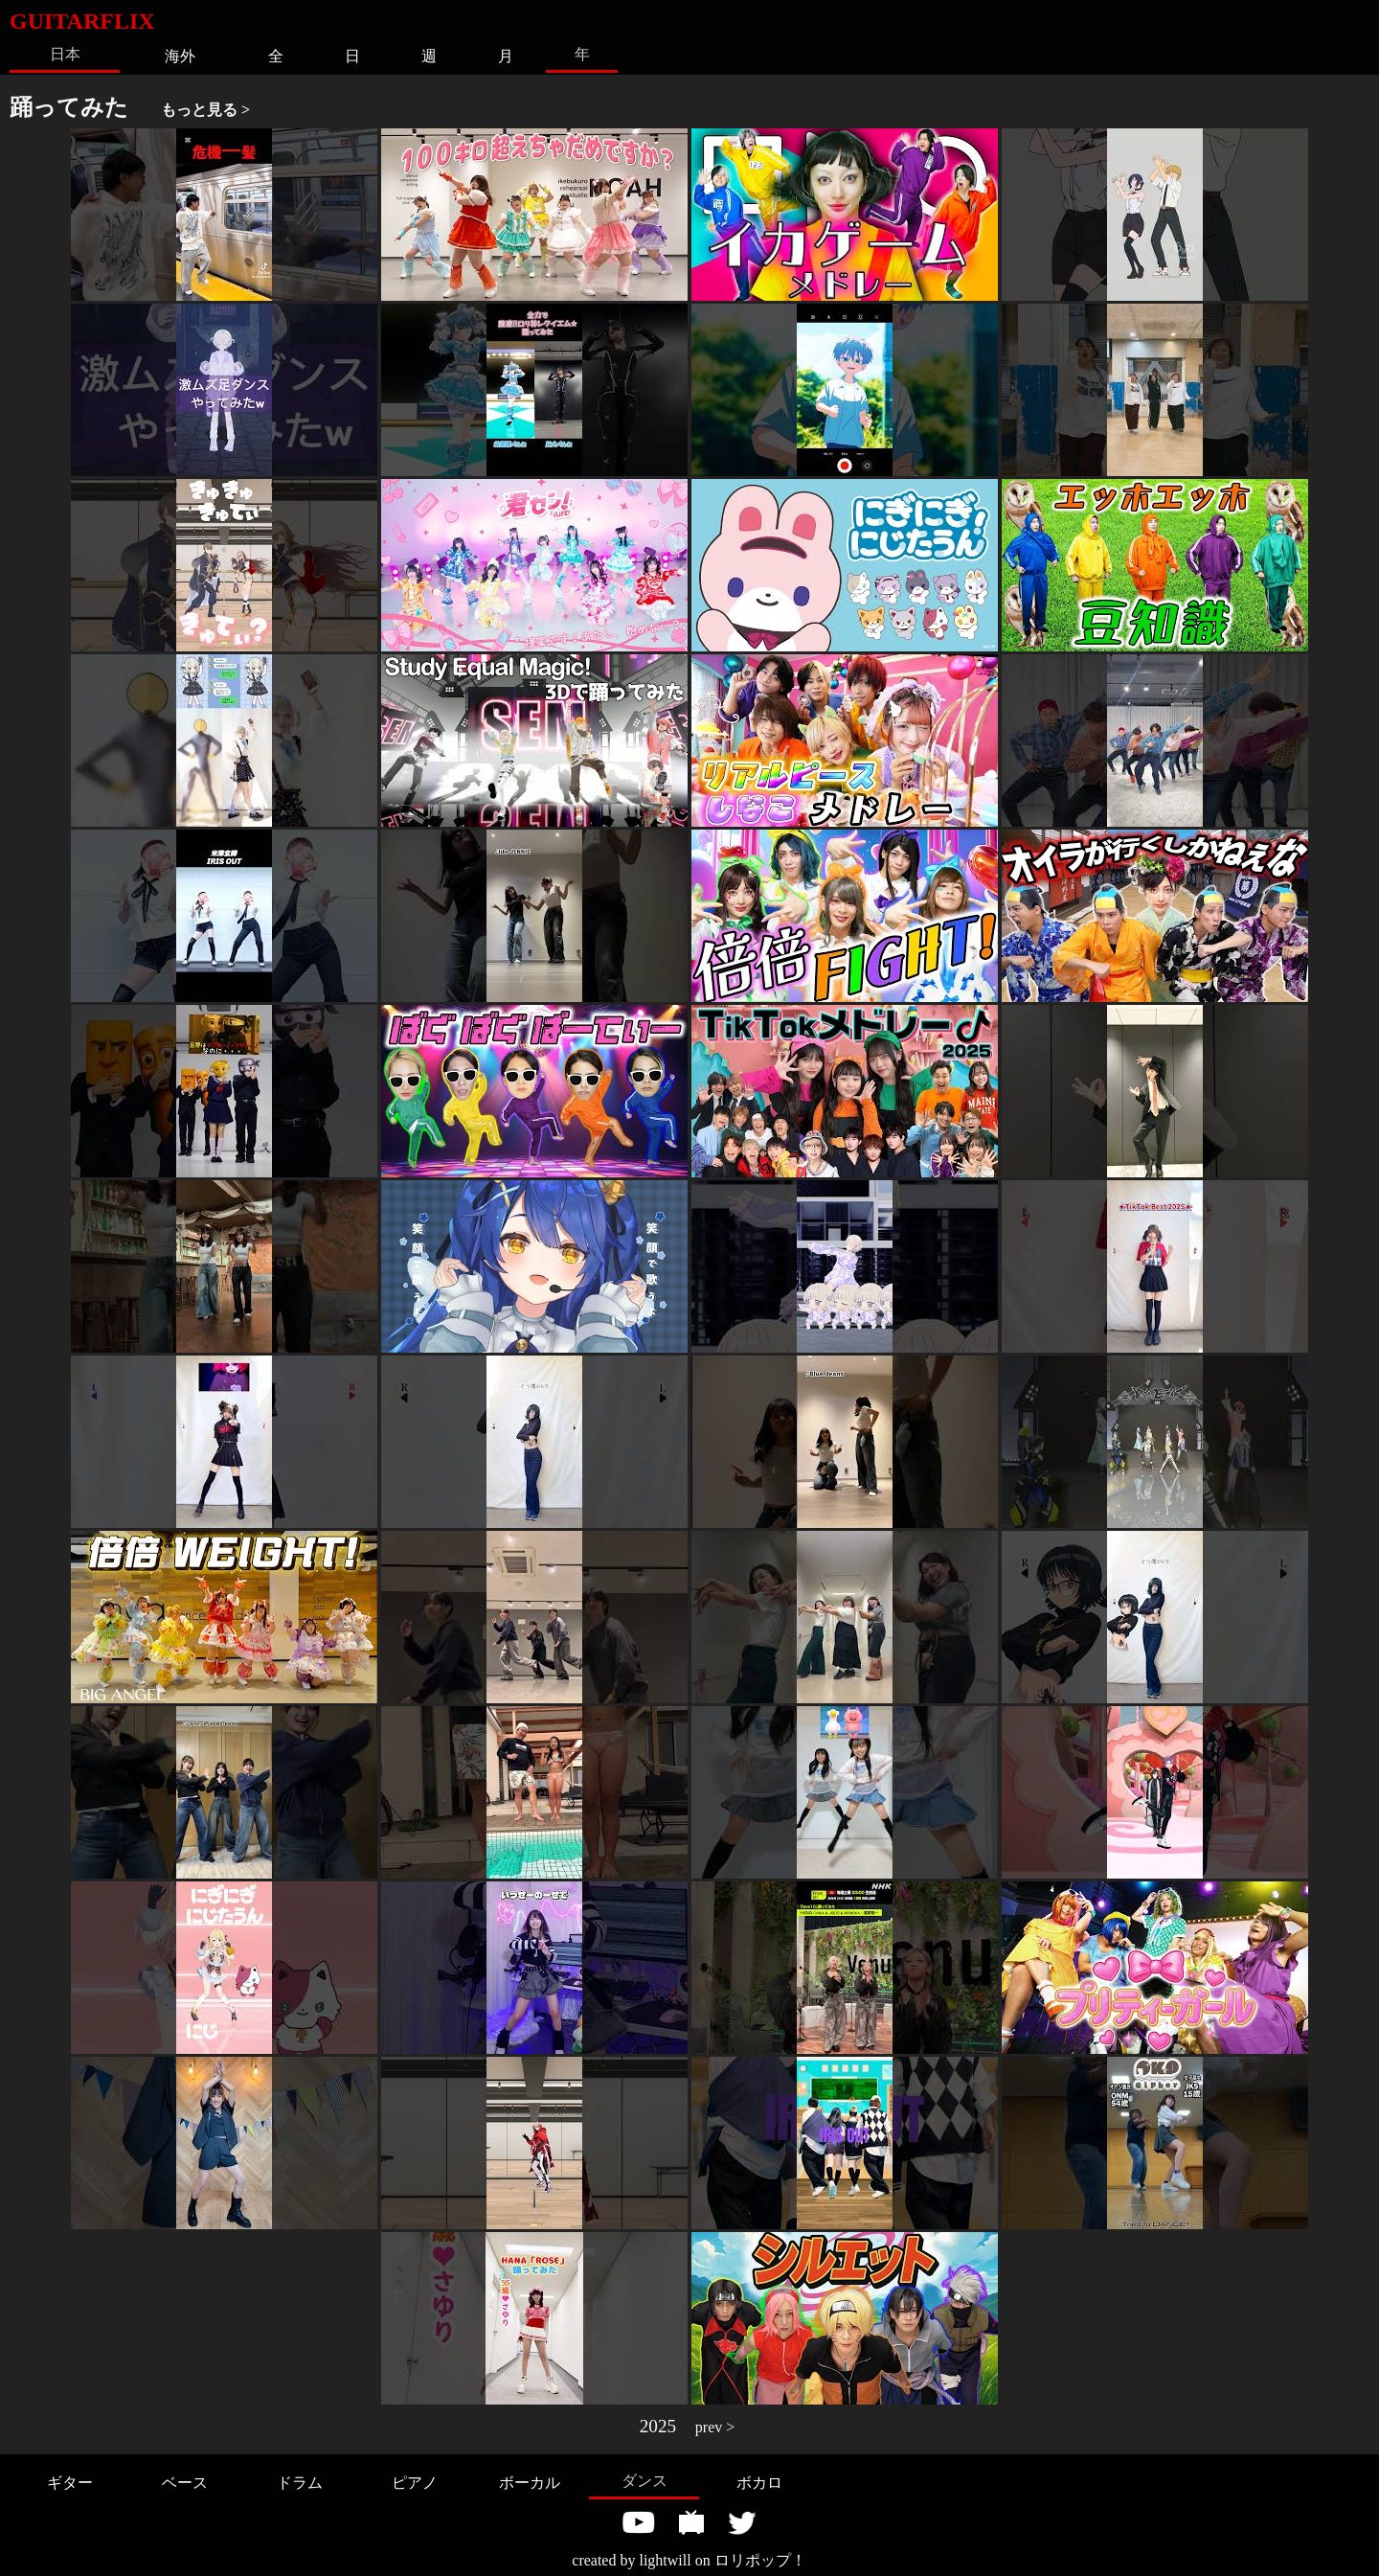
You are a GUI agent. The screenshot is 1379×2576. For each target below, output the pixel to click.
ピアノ (415, 2482)
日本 (65, 54)
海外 (180, 56)
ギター (70, 2482)
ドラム (300, 2482)
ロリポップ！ (760, 2560)
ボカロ (759, 2482)
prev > (715, 2427)
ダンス (644, 2481)
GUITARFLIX (82, 21)
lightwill (664, 2560)
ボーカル (529, 2482)
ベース (185, 2482)
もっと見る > (205, 110)
